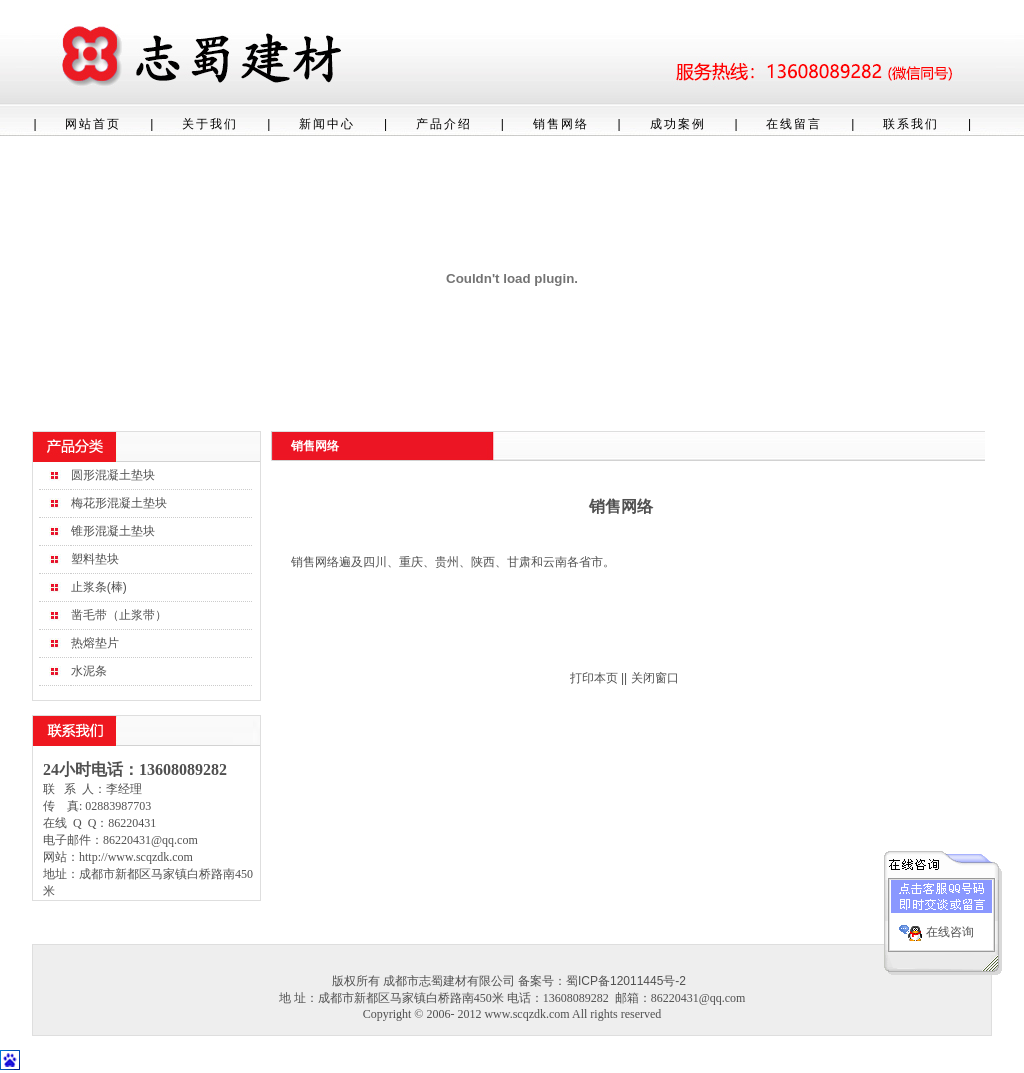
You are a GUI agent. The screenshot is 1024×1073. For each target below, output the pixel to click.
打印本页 (594, 678)
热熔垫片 (95, 643)
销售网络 (561, 124)
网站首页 (93, 124)
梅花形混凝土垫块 (119, 503)
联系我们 (911, 124)
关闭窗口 (655, 678)
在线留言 (794, 124)
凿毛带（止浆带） (119, 615)
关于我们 (210, 124)
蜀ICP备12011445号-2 (626, 981)
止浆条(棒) (99, 587)
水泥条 (89, 671)
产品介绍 (444, 124)
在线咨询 (950, 930)
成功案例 (678, 124)
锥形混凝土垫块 (113, 531)
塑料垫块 (95, 559)
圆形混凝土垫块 (113, 475)
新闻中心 (327, 124)
